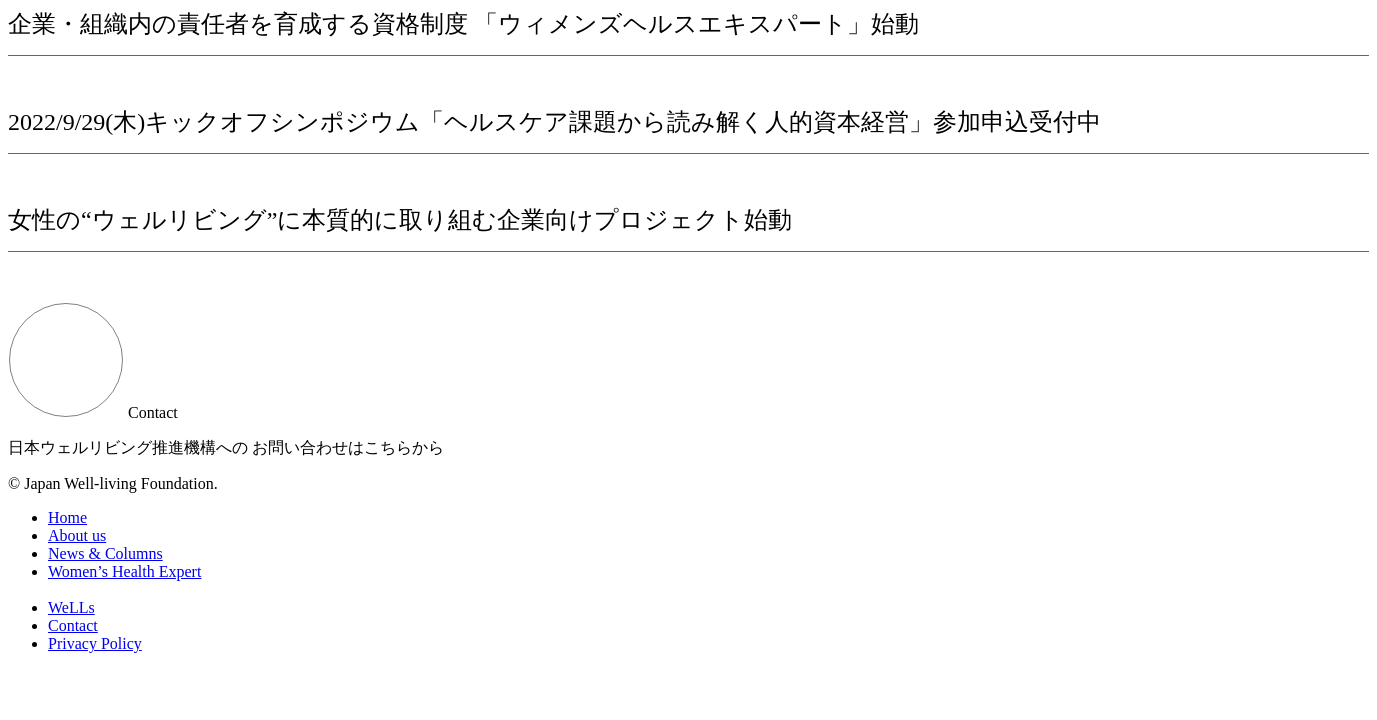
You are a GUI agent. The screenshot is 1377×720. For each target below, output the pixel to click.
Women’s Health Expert (124, 571)
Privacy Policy (95, 643)
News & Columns (105, 553)
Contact (73, 625)
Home (67, 517)
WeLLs (71, 607)
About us (77, 535)
